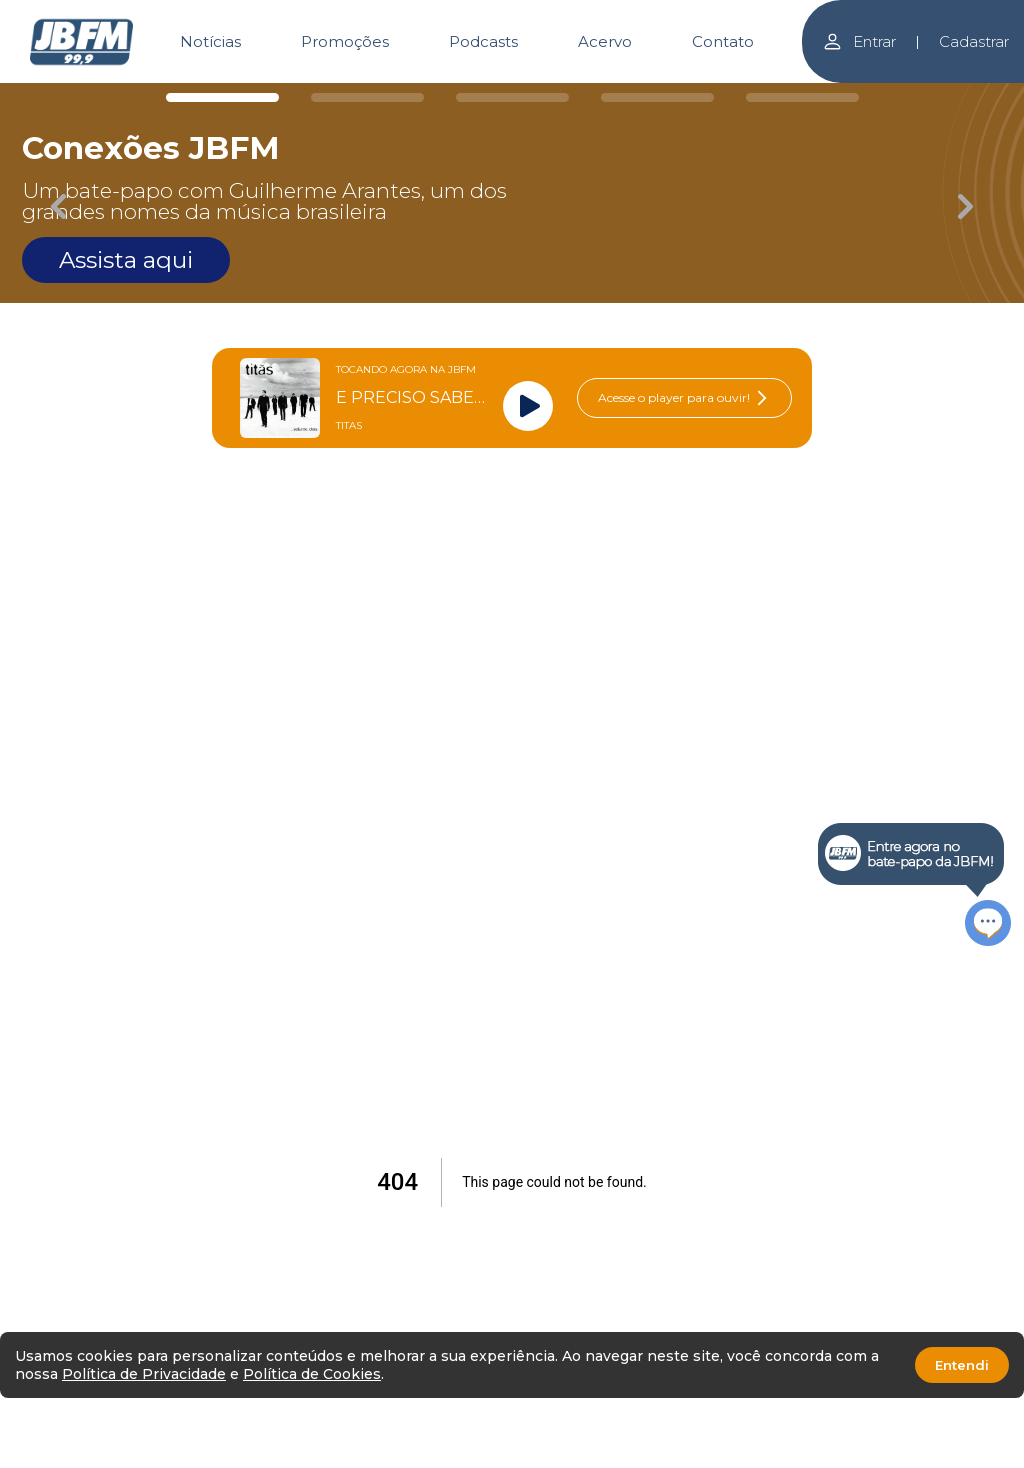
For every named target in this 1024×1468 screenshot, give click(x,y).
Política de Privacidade (144, 1374)
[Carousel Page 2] (367, 97)
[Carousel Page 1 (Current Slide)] (222, 97)
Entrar (859, 41)
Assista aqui (126, 260)
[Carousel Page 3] (512, 97)
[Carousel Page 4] (657, 97)
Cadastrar (974, 41)
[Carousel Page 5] (802, 97)
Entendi (962, 1365)
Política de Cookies (312, 1374)
